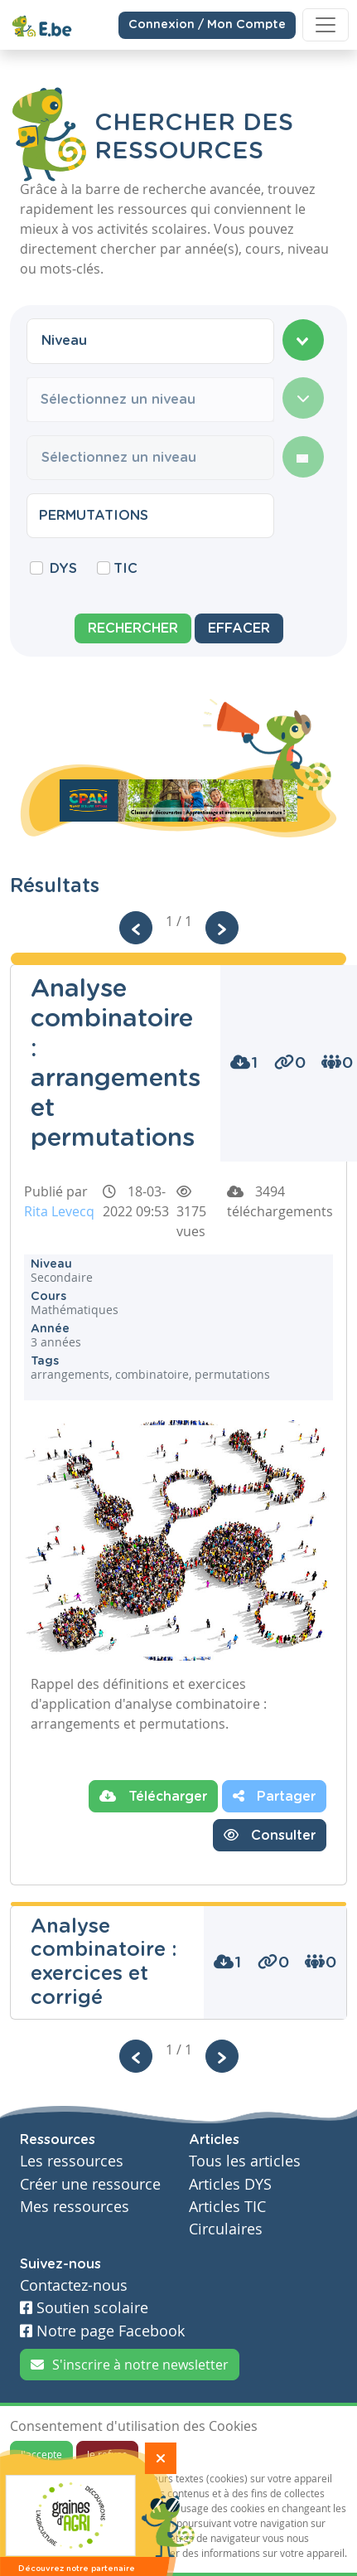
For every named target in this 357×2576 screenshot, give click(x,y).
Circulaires (226, 2229)
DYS (63, 568)
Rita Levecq (59, 1211)
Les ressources (71, 2161)
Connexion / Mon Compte (207, 24)
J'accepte (41, 2454)
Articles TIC (227, 2206)
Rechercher (133, 628)
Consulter (270, 1835)
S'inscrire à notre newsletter (130, 2365)
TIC (125, 568)
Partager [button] (274, 1796)
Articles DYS (230, 2184)
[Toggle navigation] (325, 24)
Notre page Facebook (102, 2331)
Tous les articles (245, 2161)
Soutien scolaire (84, 2307)
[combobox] (150, 340)
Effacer (239, 628)
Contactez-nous (74, 2285)
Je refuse (107, 2454)
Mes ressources (74, 2206)
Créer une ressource (90, 2184)
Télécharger (153, 1796)
